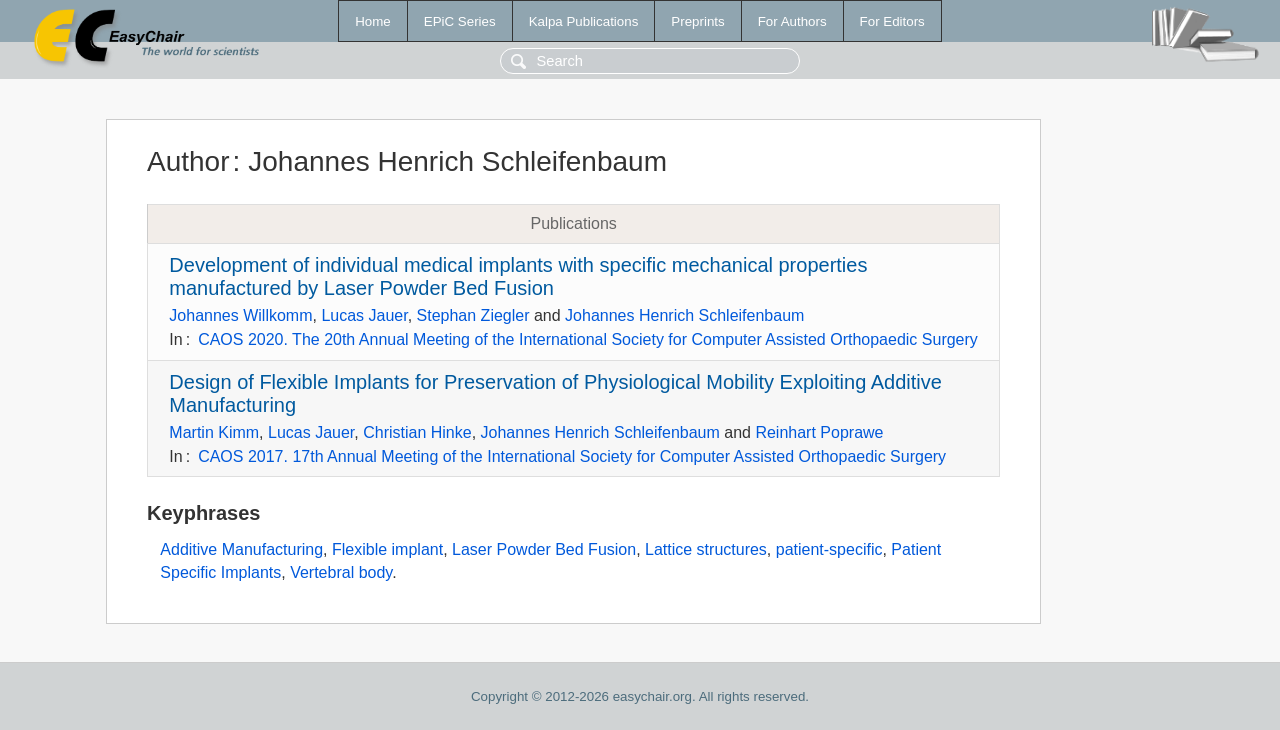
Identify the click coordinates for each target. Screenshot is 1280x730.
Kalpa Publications (584, 21)
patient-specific (829, 549)
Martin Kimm (214, 432)
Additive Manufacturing (241, 549)
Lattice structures (706, 549)
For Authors (792, 21)
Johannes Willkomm (240, 315)
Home (373, 21)
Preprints (697, 21)
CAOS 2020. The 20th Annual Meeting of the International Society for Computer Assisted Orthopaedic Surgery (588, 339)
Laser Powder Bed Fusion (544, 549)
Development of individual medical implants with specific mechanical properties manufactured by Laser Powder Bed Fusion (518, 276)
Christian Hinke (417, 432)
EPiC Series (460, 21)
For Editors (892, 21)
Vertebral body (341, 572)
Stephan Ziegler (473, 315)
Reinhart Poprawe (819, 432)
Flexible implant (387, 549)
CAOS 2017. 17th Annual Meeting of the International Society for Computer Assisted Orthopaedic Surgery (572, 456)
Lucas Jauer (364, 315)
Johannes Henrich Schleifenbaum (684, 315)
